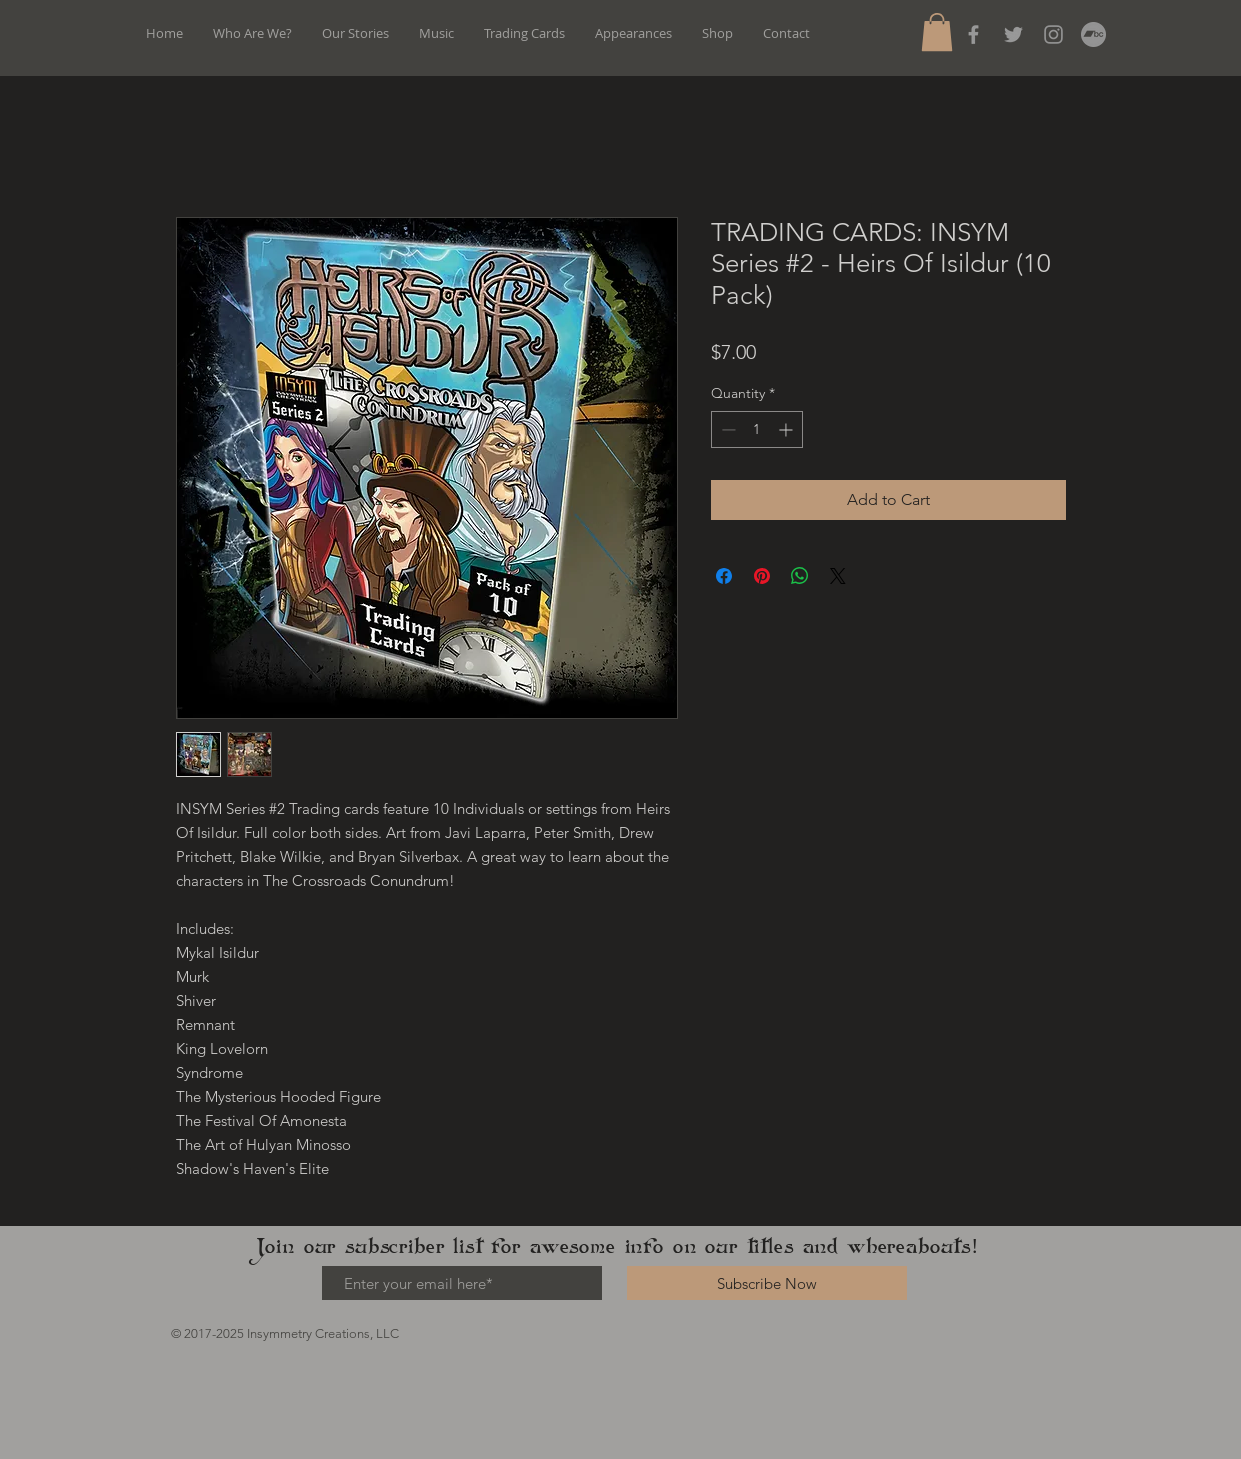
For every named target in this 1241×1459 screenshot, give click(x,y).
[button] (937, 32)
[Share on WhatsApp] (800, 576)
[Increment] (787, 429)
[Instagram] (1053, 34)
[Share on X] (838, 576)
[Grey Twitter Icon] (1013, 34)
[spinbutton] (757, 429)
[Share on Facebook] (724, 576)
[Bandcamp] (1093, 34)
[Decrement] (726, 429)
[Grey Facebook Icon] (973, 34)
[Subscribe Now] (767, 1283)
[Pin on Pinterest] (762, 576)
